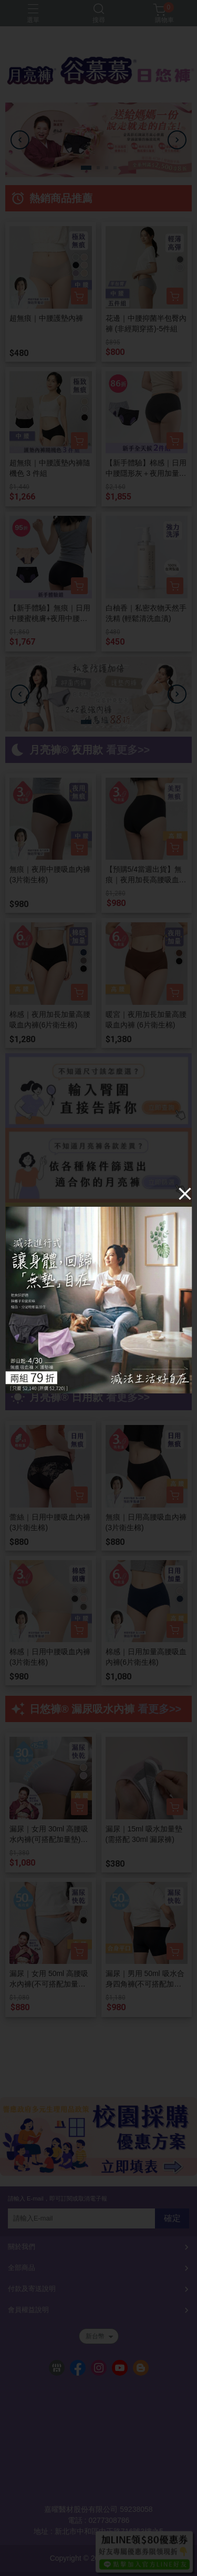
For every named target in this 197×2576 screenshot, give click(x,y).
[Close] (184, 1193)
